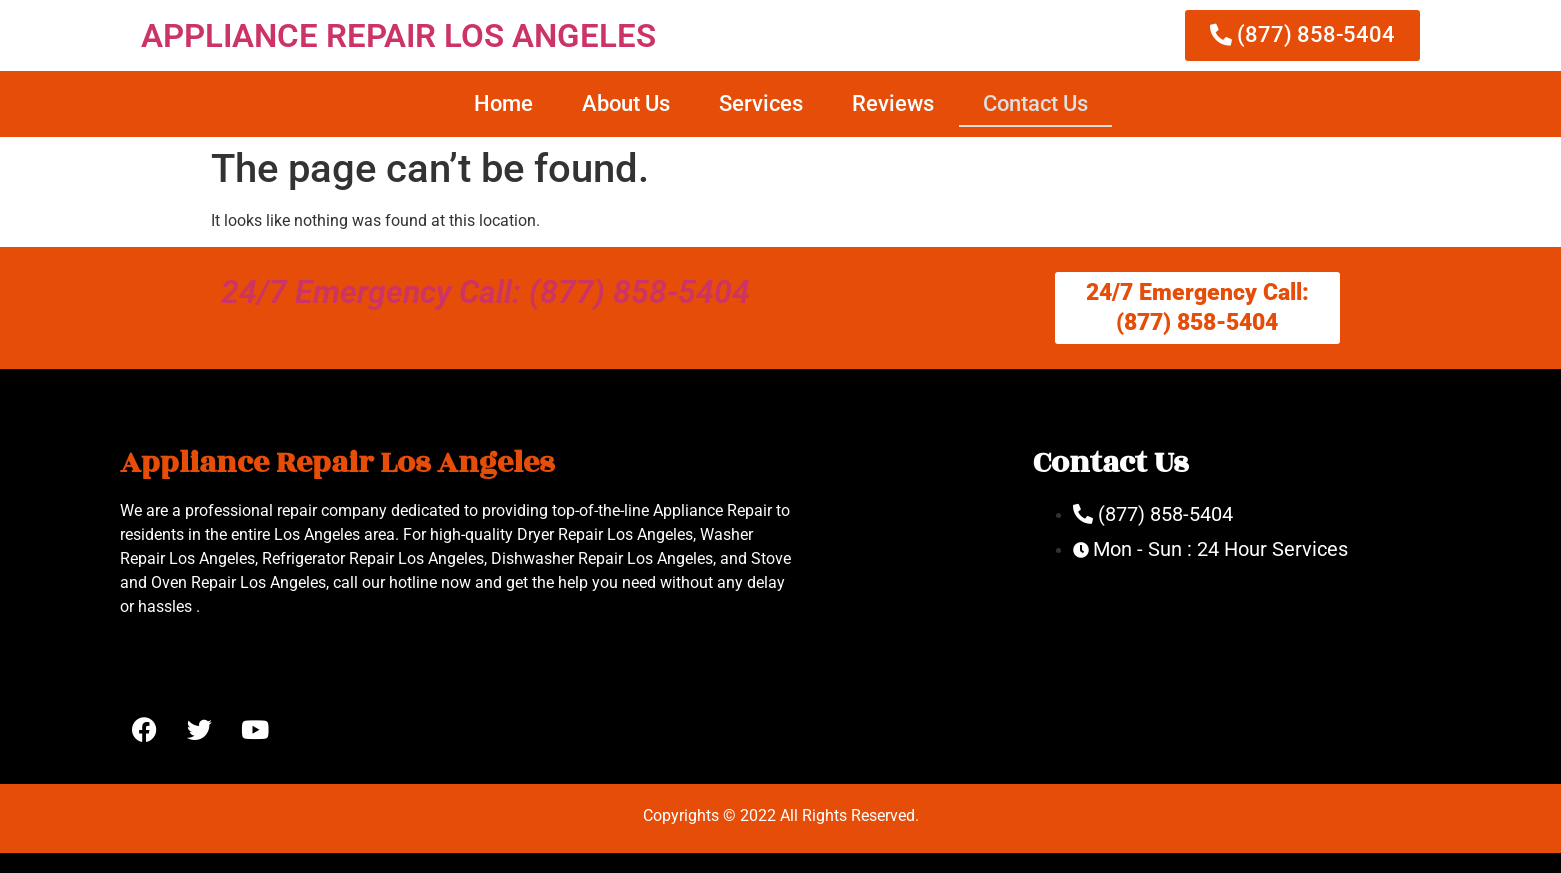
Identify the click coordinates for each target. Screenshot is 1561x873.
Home (503, 103)
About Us (626, 103)
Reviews (893, 103)
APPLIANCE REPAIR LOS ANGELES (398, 35)
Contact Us (1035, 103)
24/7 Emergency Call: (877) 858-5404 (485, 292)
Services (761, 103)
